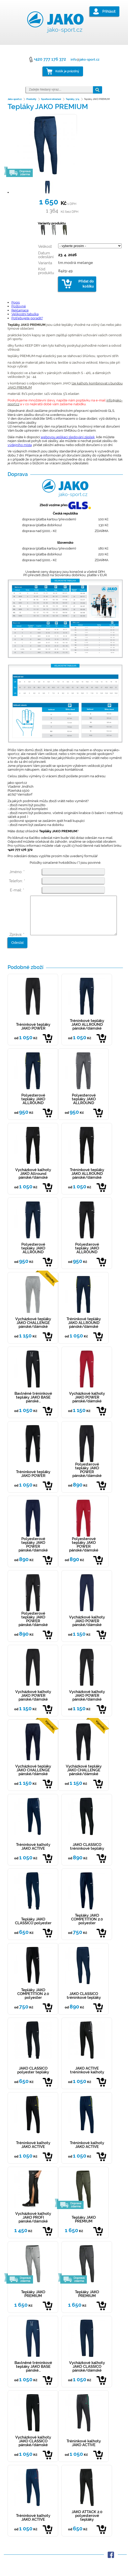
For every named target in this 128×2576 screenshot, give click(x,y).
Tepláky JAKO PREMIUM (84, 2227)
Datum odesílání (46, 255)
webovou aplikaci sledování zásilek (68, 437)
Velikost (45, 246)
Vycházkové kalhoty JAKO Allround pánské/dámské (33, 1181)
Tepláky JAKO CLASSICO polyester (33, 1929)
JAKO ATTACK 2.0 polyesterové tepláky (87, 2523)
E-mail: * (17, 890)
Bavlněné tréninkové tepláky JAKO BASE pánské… (33, 1405)
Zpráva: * (16, 942)
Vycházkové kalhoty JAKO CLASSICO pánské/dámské (87, 2374)
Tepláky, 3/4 (72, 99)
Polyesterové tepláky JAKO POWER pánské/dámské (87, 1478)
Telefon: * (17, 881)
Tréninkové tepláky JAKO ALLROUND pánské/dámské (87, 1032)
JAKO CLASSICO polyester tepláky (33, 2078)
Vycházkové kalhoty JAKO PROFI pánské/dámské (33, 2225)
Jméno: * (17, 872)
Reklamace (20, 310)
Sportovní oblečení (51, 99)
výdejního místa (20, 445)
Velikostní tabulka (25, 314)
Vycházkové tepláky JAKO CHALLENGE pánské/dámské (33, 1330)
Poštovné (18, 306)
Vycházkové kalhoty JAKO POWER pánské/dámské (87, 1405)
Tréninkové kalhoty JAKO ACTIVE (33, 1854)
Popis (15, 302)
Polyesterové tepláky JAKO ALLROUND (33, 1107)
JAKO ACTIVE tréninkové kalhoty (87, 2078)
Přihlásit (109, 11)
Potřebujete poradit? (27, 318)
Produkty (31, 99)
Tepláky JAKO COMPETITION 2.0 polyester (87, 1927)
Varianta (45, 263)
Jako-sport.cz (15, 99)
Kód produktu (46, 271)
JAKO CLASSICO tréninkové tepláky (87, 1854)
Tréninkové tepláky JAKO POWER (33, 1034)
